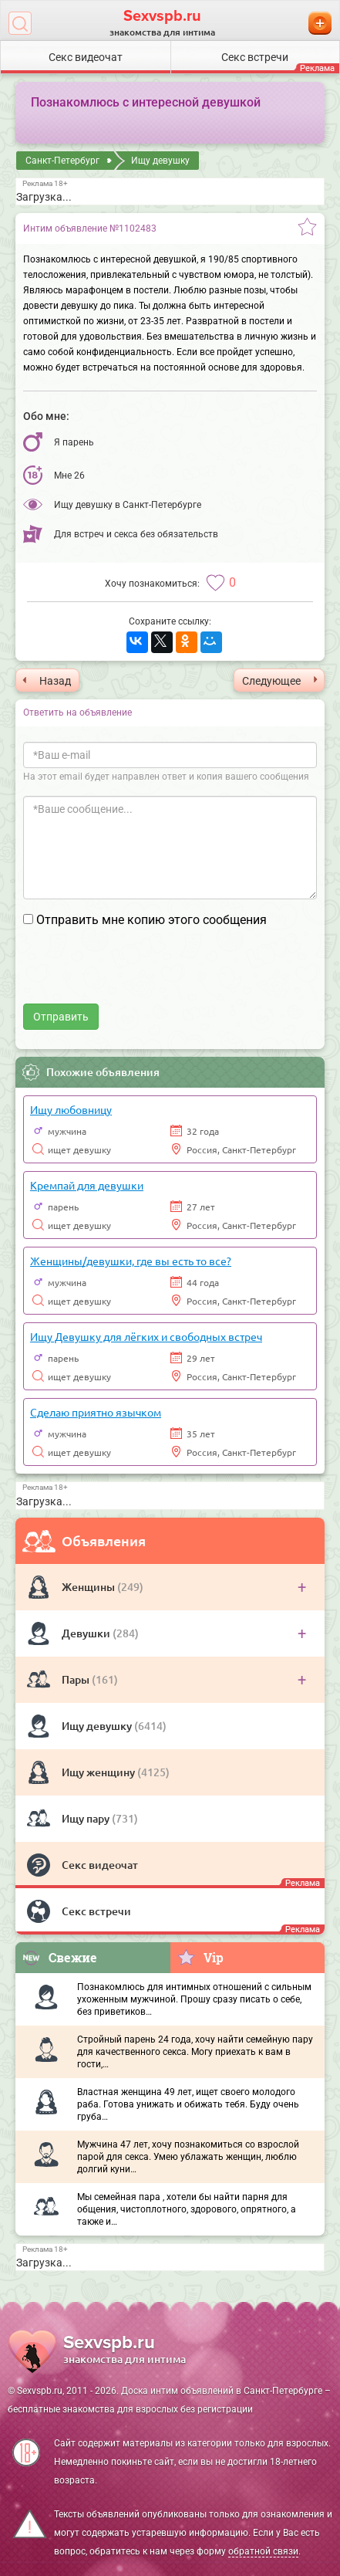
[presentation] (140, 973)
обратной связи (263, 2551)
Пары (77, 1679)
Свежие (59, 1957)
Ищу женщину (99, 1772)
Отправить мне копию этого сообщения (151, 919)
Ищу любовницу (71, 1109)
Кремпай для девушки (86, 1185)
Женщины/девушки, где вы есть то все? (130, 1261)
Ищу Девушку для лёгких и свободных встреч (146, 1336)
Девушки (87, 1633)
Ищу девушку (98, 1725)
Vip (200, 1956)
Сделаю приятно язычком (95, 1412)
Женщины (89, 1586)
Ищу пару (87, 1818)
